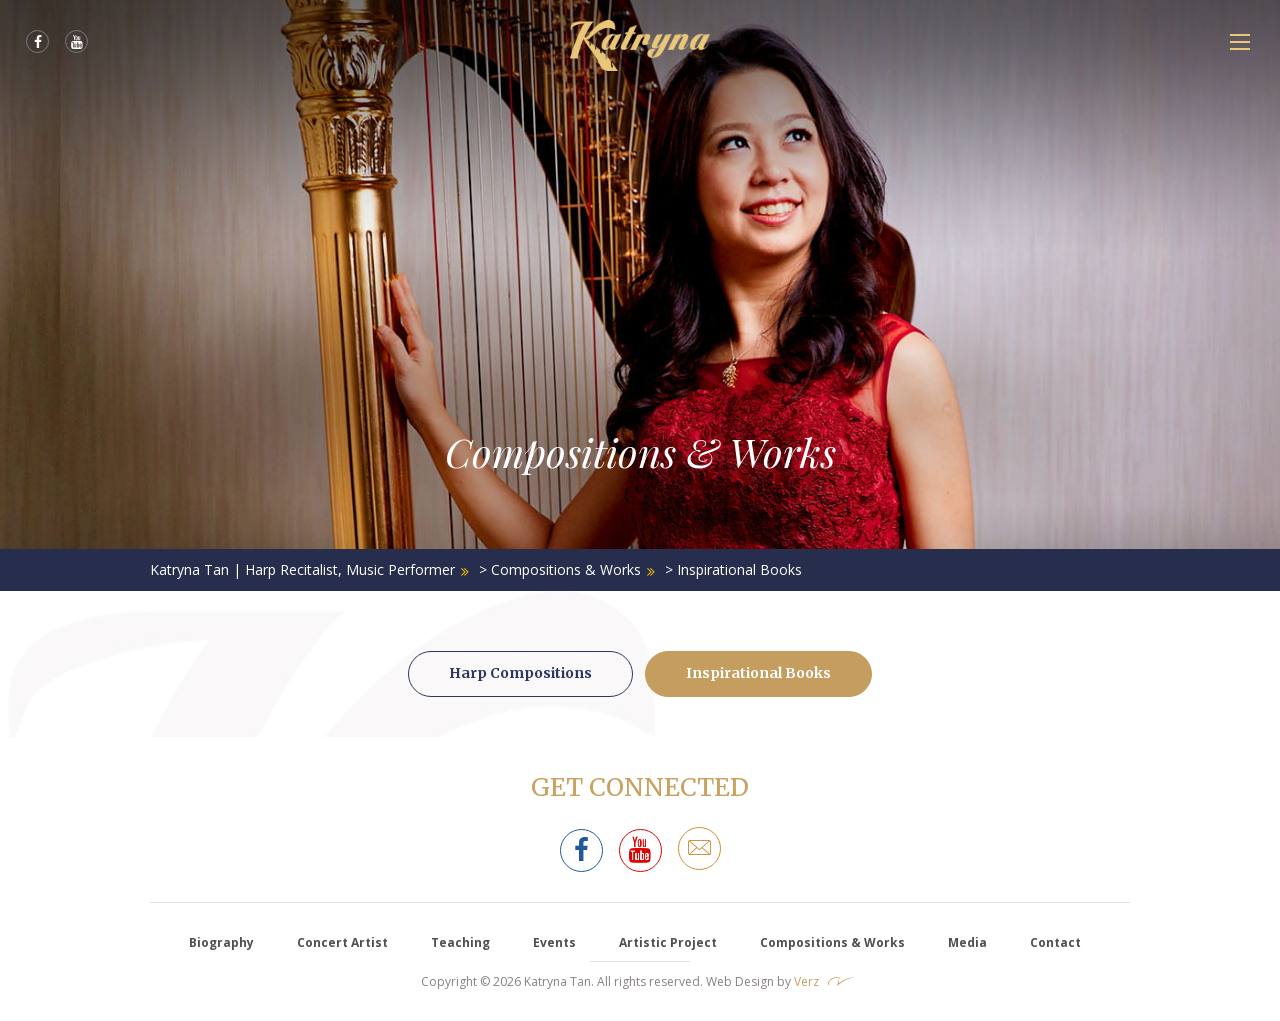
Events (554, 942)
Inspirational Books (758, 673)
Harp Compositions (520, 673)
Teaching (460, 942)
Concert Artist (342, 942)
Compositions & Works (832, 942)
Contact (1055, 942)
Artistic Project (668, 942)
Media (967, 942)
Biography (221, 942)
